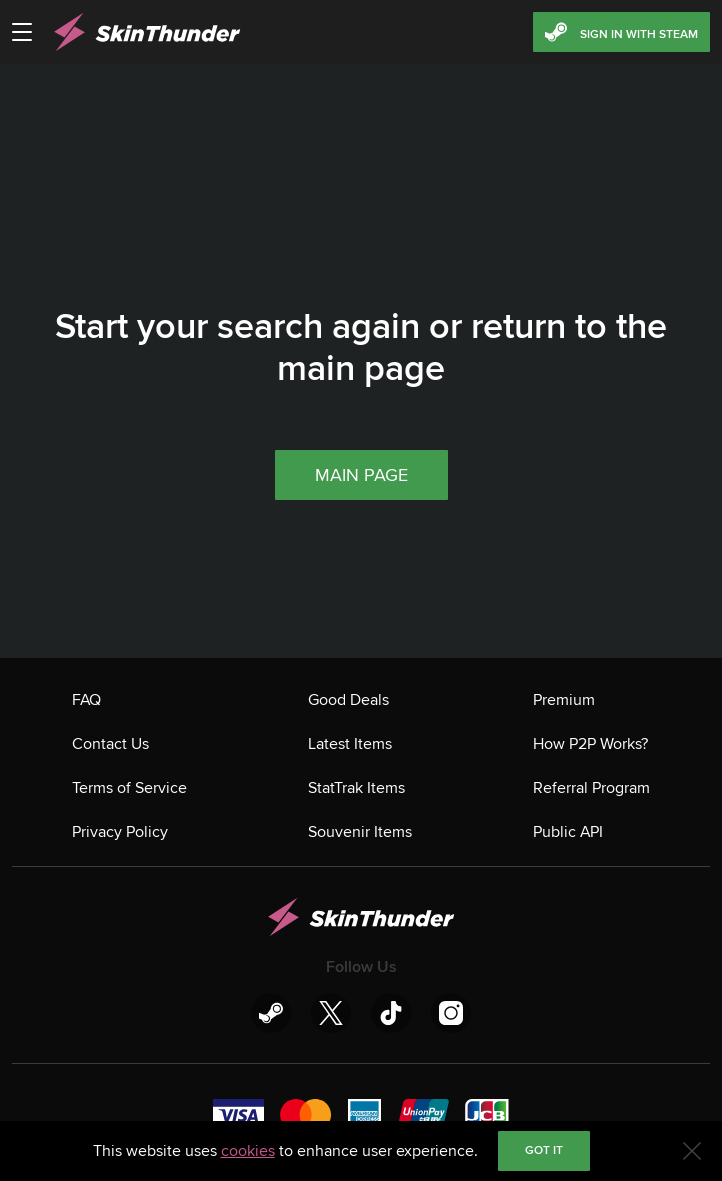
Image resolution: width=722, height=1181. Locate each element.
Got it (544, 1150)
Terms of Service (129, 788)
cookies (248, 1151)
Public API (568, 832)
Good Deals (348, 700)
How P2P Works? (590, 744)
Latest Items (350, 744)
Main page (361, 475)
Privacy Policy (120, 832)
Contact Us (110, 744)
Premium (564, 700)
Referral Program (591, 788)
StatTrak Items (356, 788)
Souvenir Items (360, 832)
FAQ (86, 700)
